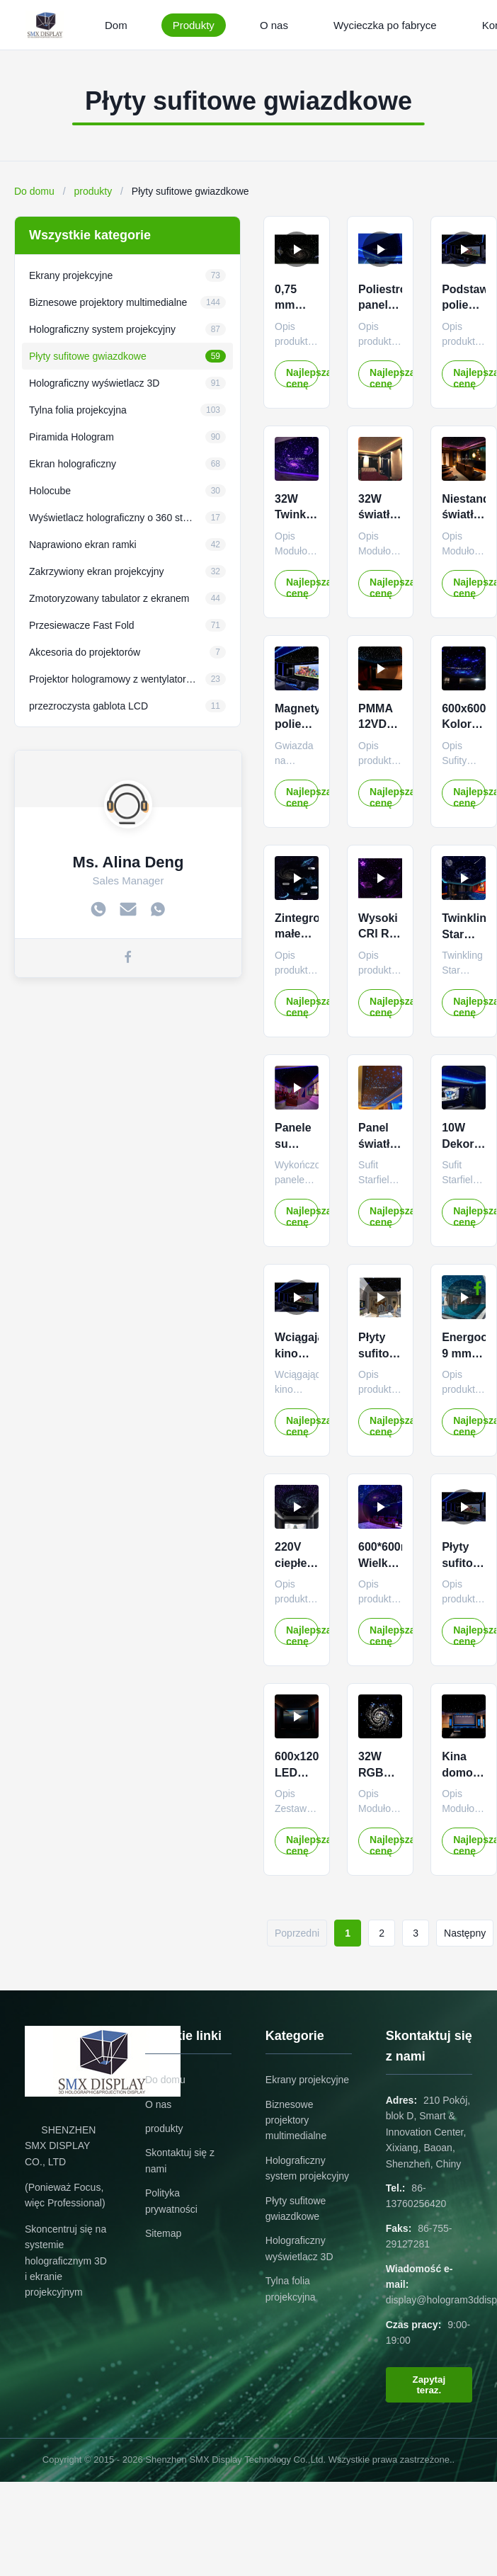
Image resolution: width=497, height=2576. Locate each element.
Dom (116, 25)
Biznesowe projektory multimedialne (295, 2120)
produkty (93, 191)
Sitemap (163, 2233)
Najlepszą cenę (302, 377)
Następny (465, 1933)
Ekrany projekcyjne (307, 2079)
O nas (274, 25)
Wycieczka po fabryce (385, 25)
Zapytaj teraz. (429, 2384)
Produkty (194, 25)
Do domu (34, 191)
